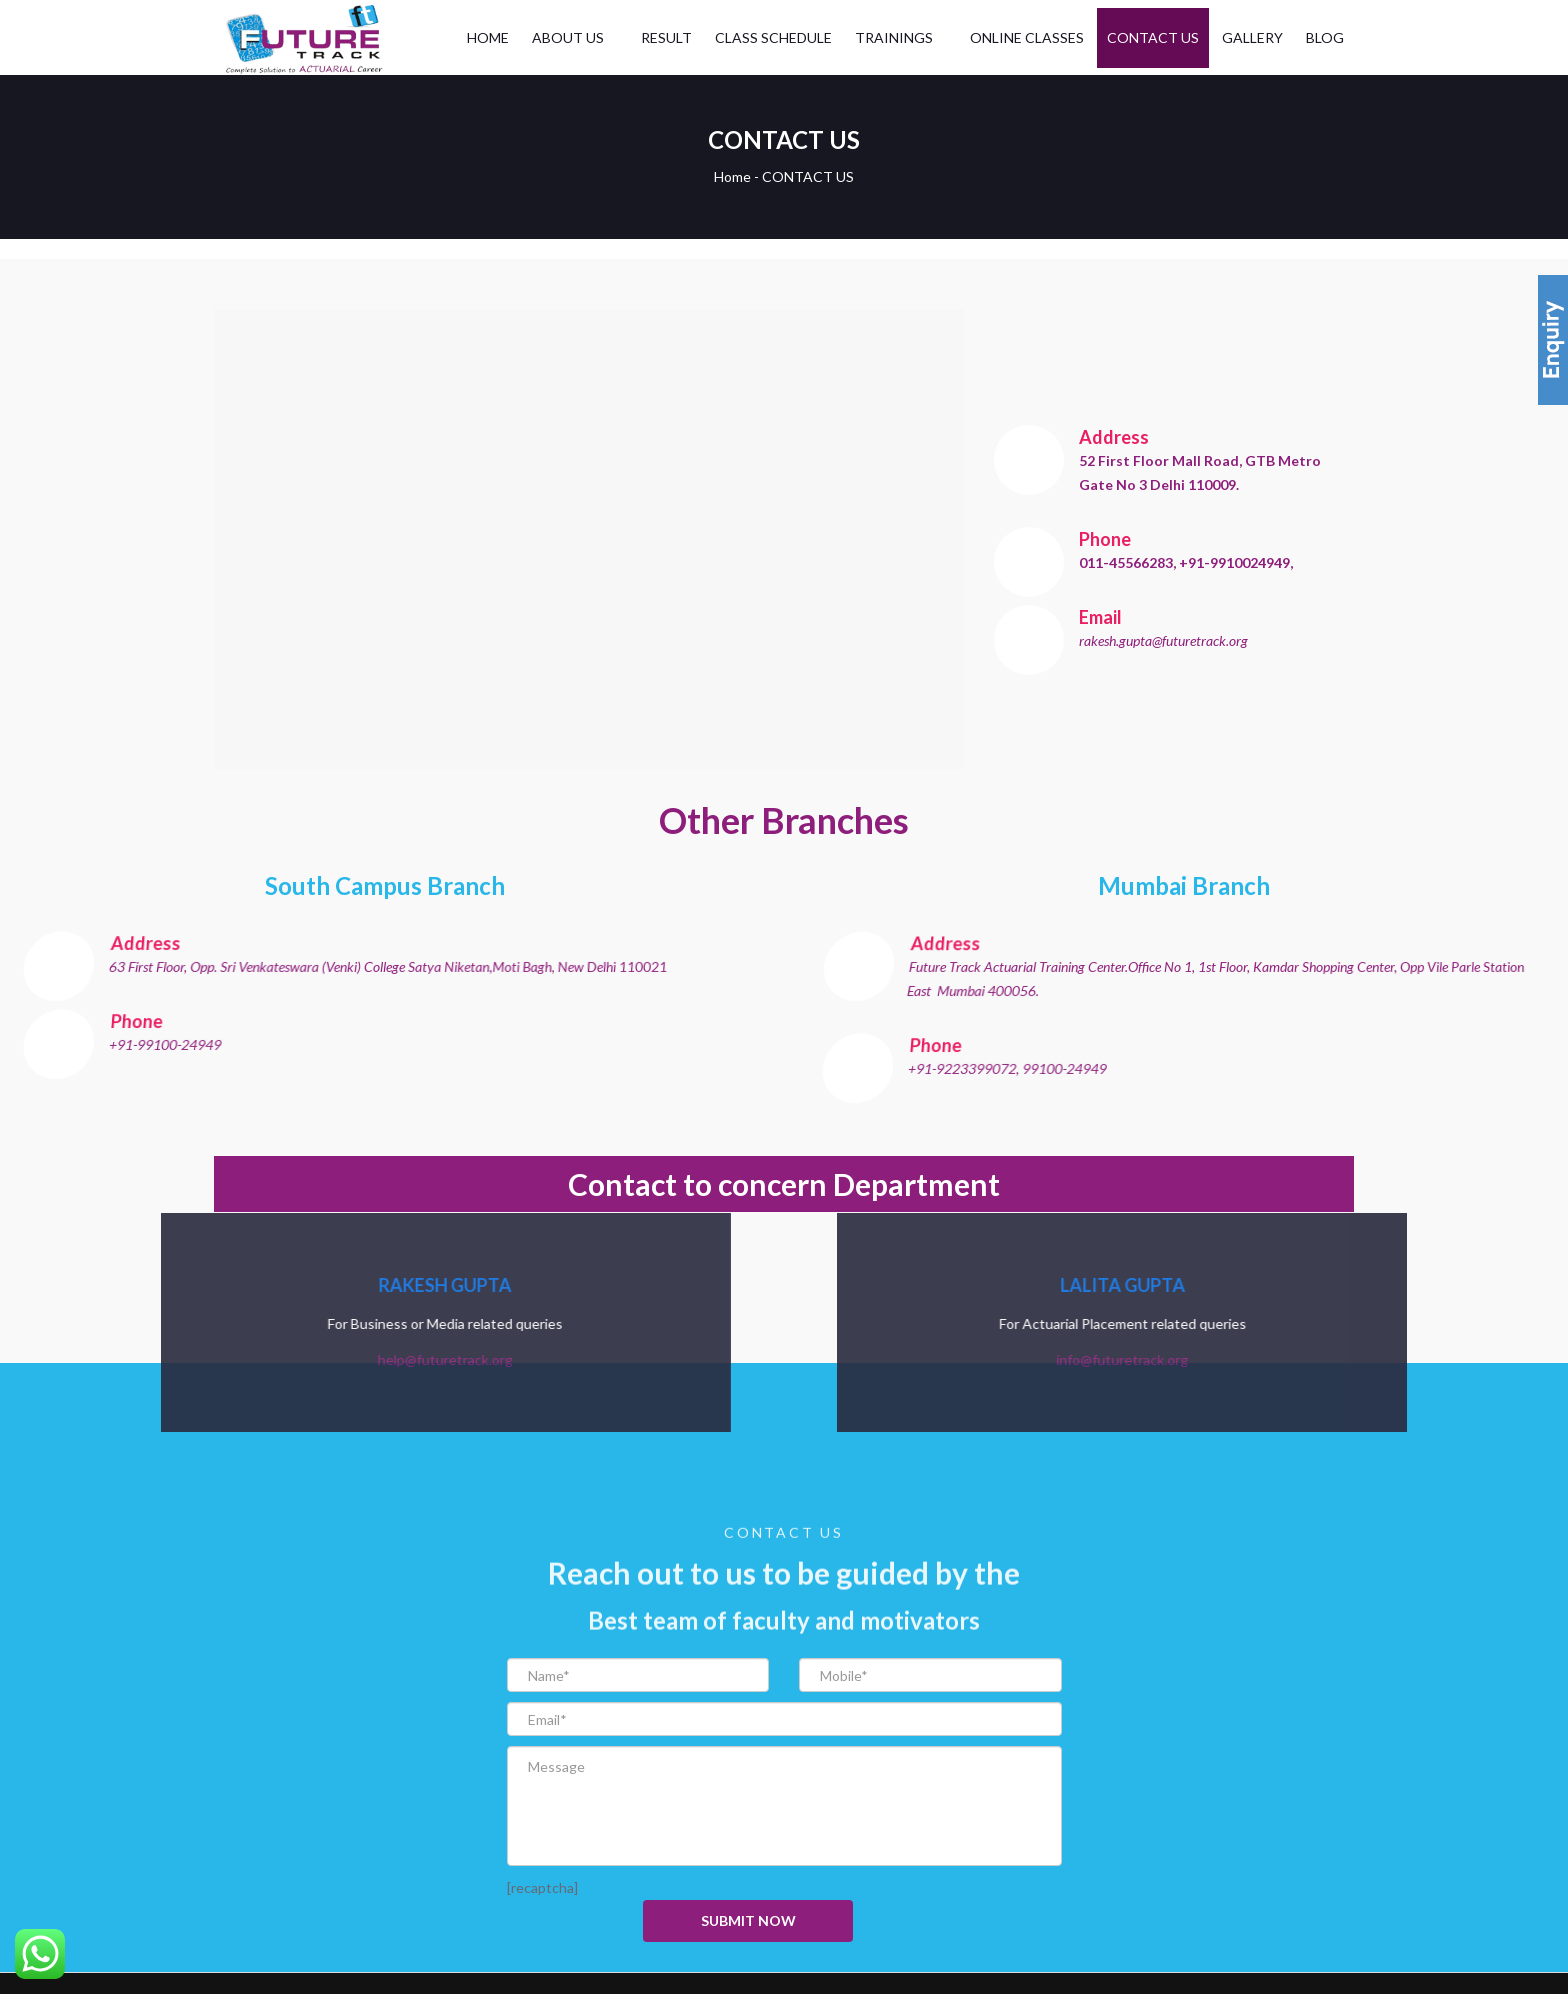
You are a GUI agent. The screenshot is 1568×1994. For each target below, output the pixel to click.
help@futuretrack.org (221, 1359)
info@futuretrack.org (1346, 1359)
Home (732, 176)
